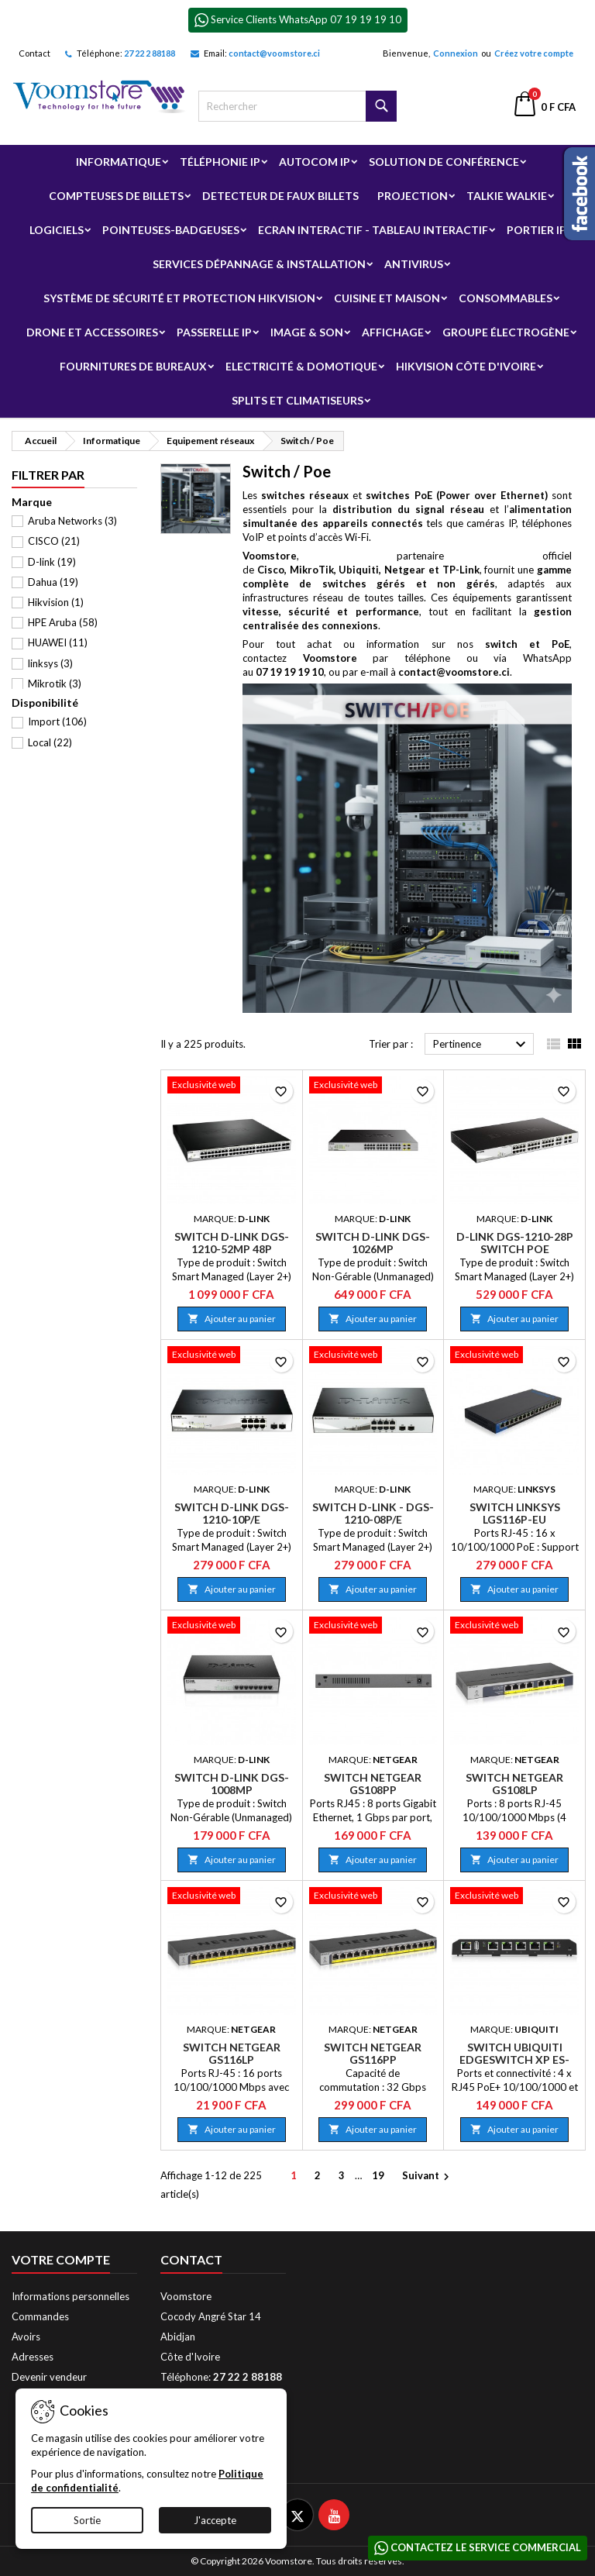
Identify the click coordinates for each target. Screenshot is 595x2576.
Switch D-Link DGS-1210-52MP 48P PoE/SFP (231, 1249)
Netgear (404, 569)
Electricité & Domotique (301, 366)
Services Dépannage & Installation (259, 263)
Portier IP (536, 229)
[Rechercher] (297, 106)
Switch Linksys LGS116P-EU (514, 1513)
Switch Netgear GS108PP (372, 1783)
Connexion (455, 53)
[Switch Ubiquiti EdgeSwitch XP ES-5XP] (514, 1897)
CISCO (54, 541)
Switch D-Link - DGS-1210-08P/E (373, 1513)
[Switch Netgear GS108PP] (373, 1627)
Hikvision (56, 602)
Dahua (53, 582)
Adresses (32, 2356)
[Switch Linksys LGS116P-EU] (514, 1356)
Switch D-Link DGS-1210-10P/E (231, 1513)
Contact (34, 53)
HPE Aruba (63, 622)
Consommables (505, 298)
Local (50, 742)
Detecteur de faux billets (280, 195)
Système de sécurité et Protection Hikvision (179, 298)
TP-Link (461, 569)
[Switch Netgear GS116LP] (231, 1897)
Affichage (393, 332)
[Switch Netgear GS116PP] (373, 1897)
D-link (52, 562)
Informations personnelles (70, 2296)
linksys (50, 663)
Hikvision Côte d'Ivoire (466, 366)
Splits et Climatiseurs (297, 400)
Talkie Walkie (506, 195)
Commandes (40, 2316)
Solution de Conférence (444, 161)
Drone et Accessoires (92, 332)
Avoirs (26, 2336)
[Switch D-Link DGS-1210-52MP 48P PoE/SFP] (231, 1086)
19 (378, 2175)
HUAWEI (58, 642)
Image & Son (306, 332)
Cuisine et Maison (387, 298)
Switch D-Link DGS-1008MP (231, 1783)
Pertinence (481, 1044)
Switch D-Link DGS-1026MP (372, 1242)
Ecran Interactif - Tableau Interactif (373, 229)
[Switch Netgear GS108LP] (514, 1627)
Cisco (270, 569)
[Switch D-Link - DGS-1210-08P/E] (373, 1356)
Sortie (87, 2520)
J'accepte (215, 2520)
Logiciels (56, 229)
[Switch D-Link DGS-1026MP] (373, 1086)
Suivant (427, 2176)
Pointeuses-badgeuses (170, 229)
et (404, 495)
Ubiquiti (359, 569)
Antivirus (413, 263)
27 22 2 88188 (149, 53)
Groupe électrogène (505, 332)
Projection (412, 195)
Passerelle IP (214, 332)
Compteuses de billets (116, 195)
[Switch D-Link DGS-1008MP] (231, 1627)
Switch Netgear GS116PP (372, 2053)
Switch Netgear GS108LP (514, 1783)
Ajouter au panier (231, 1318)
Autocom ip (314, 161)
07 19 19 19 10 (290, 672)
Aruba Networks (72, 521)
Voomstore (269, 555)
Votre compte (61, 2259)
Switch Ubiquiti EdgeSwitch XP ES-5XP (514, 2059)
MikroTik (312, 569)
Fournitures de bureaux (133, 366)
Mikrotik (54, 683)
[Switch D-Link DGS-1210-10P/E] (231, 1356)
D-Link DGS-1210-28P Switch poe (514, 1242)
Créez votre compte (533, 53)
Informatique (118, 161)
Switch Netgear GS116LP (231, 2053)
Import (57, 721)
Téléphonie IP (220, 161)
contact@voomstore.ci (274, 53)
